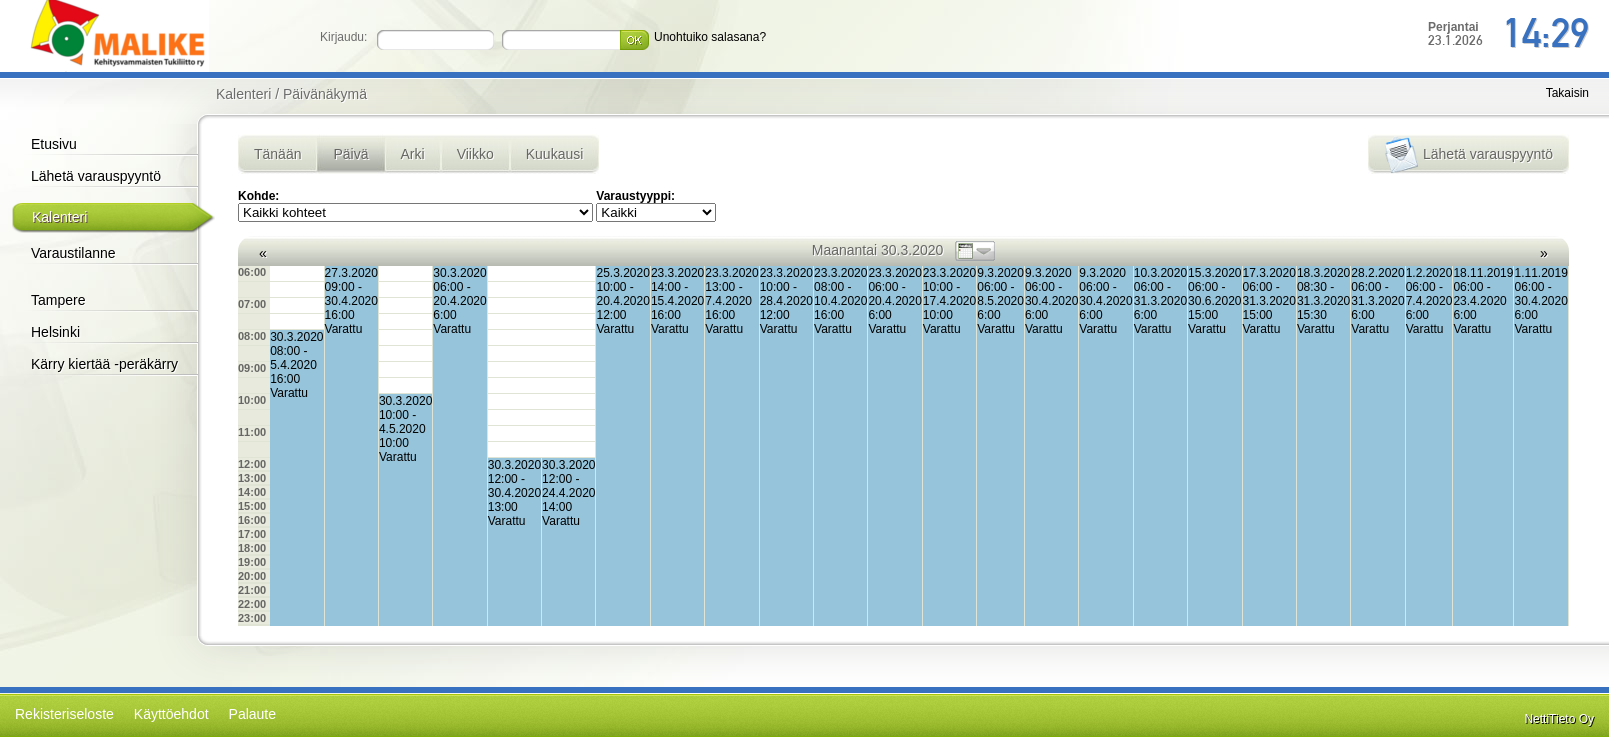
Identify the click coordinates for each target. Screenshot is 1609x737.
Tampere (58, 300)
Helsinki (55, 332)
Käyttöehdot (171, 714)
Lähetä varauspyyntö (96, 176)
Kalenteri (59, 217)
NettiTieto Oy (1559, 719)
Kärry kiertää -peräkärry (104, 364)
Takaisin (1567, 93)
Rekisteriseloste (64, 714)
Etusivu (54, 144)
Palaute (252, 714)
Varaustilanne (73, 253)
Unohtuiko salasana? (710, 37)
